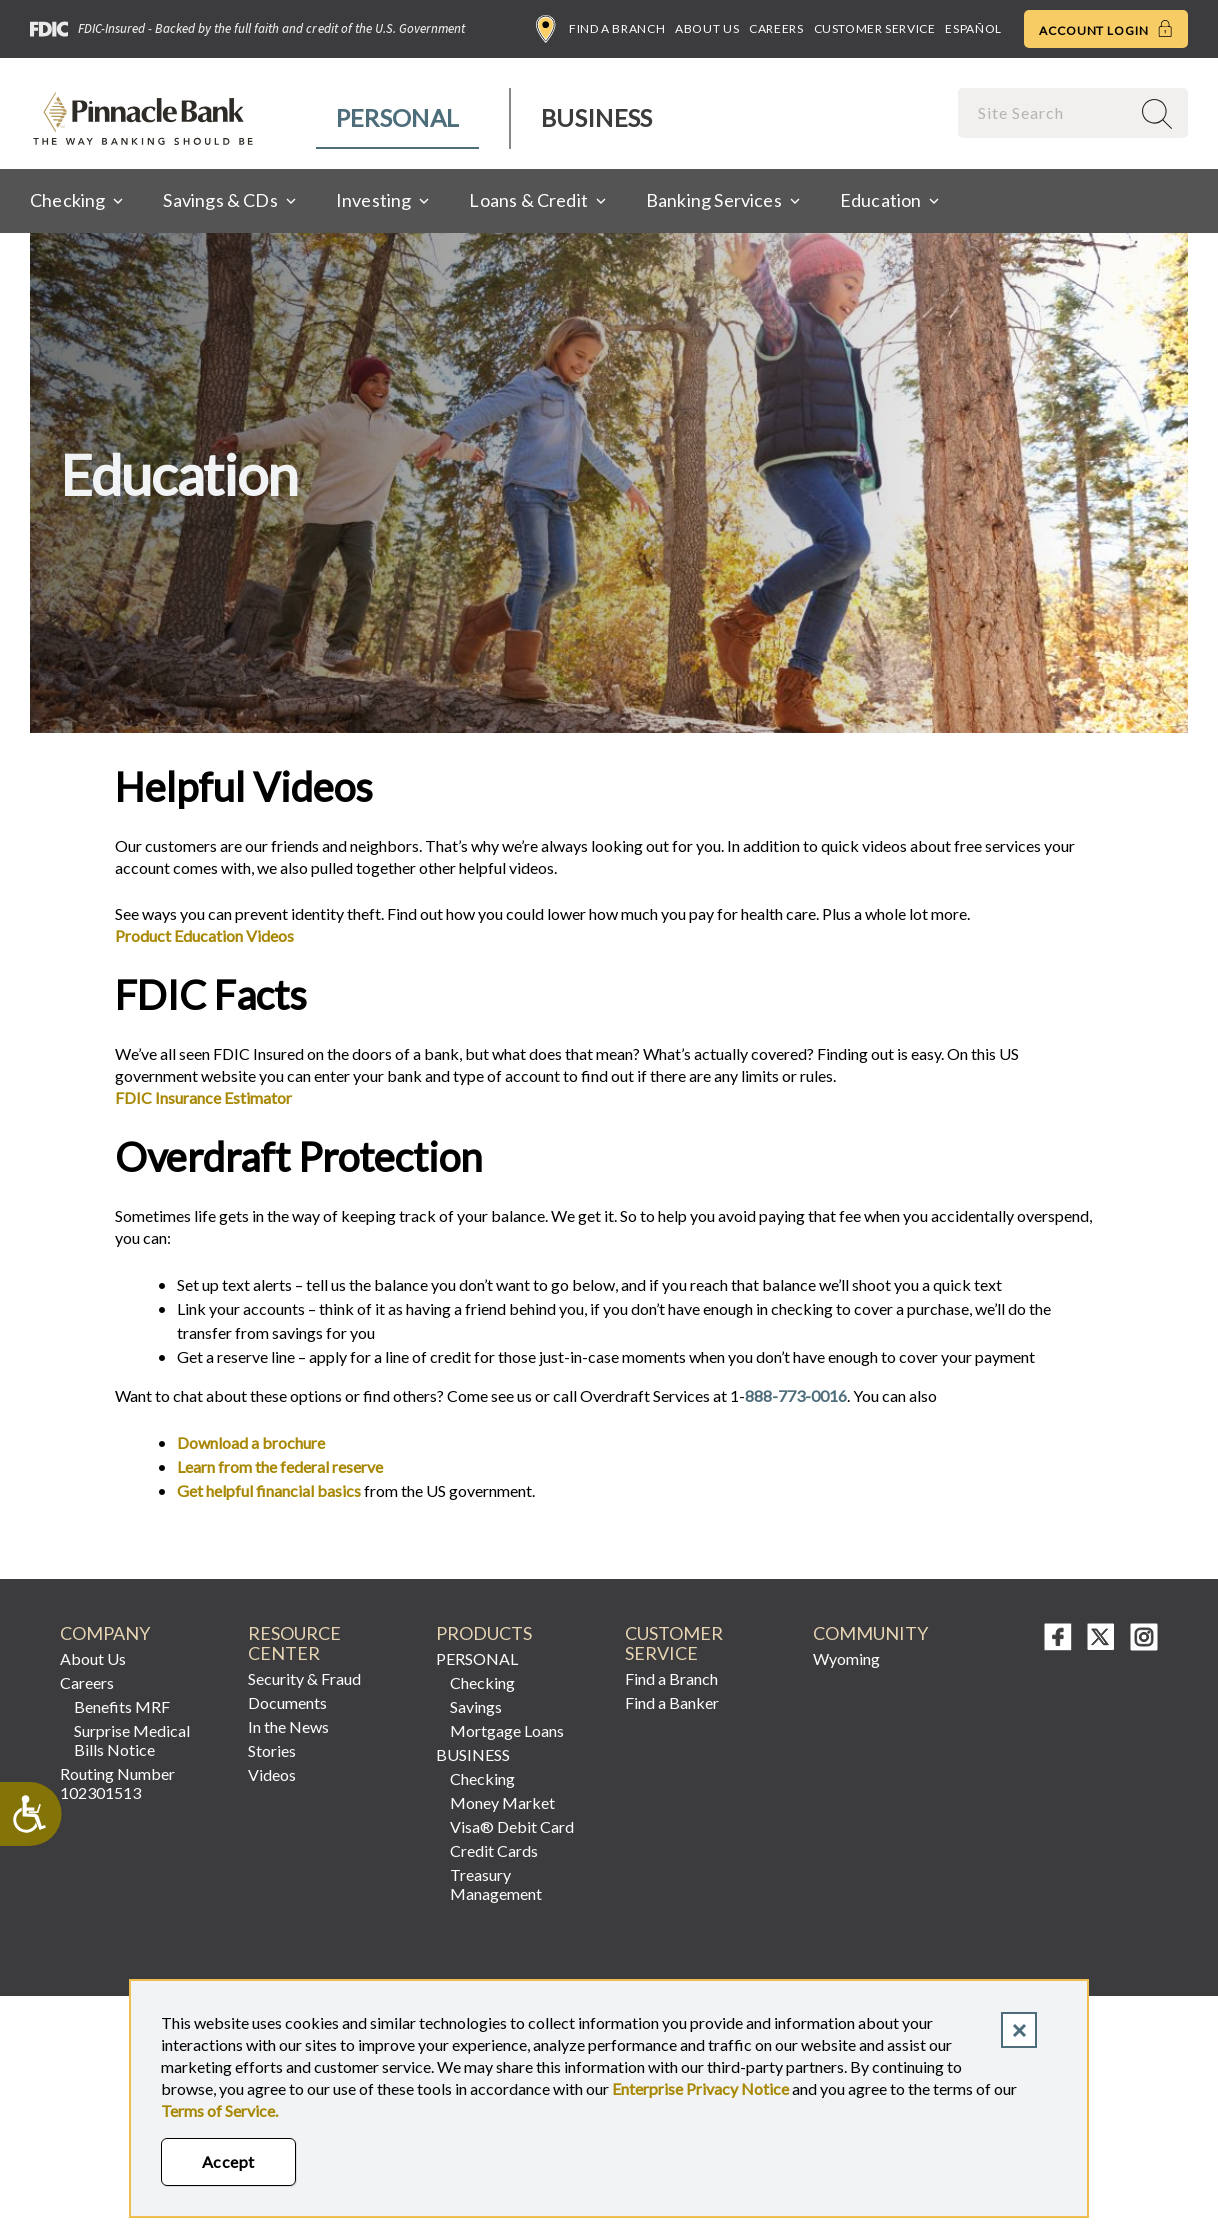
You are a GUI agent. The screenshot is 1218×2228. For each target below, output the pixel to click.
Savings (476, 1706)
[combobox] (1046, 112)
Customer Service (875, 28)
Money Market (502, 1802)
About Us (707, 28)
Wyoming (846, 1658)
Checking (482, 1682)
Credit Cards (494, 1850)
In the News (288, 1726)
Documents (287, 1702)
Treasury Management (496, 1884)
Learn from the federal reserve (280, 1466)
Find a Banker (672, 1702)
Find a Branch (600, 29)
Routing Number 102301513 (117, 1783)
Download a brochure (251, 1442)
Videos (272, 1774)
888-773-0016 (796, 1395)
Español (973, 28)
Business (596, 117)
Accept (228, 2161)
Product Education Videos (204, 935)
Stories (272, 1750)
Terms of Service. (219, 2110)
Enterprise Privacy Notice (700, 2088)
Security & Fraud (304, 1678)
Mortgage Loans (507, 1730)
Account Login (1106, 29)
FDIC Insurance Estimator (203, 1097)
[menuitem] (398, 118)
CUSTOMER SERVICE (674, 1643)
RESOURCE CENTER (294, 1643)
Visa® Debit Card (512, 1826)
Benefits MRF (122, 1706)
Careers (776, 28)
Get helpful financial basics (269, 1490)
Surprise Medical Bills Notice (132, 1740)
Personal (397, 117)
